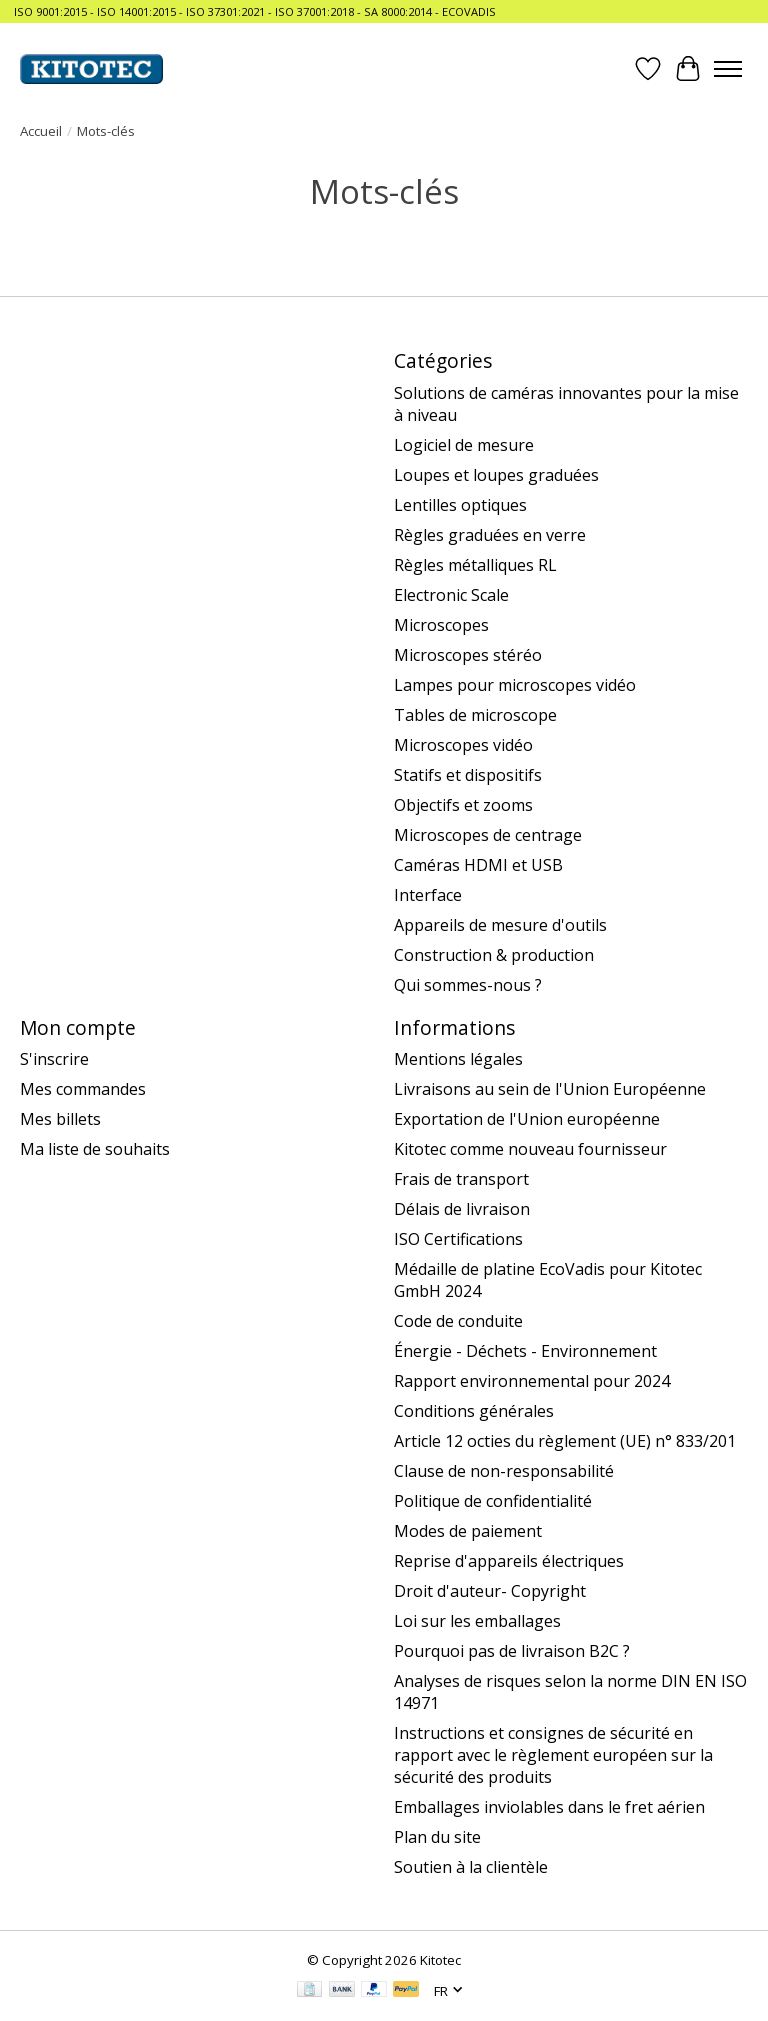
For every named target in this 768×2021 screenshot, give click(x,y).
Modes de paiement (468, 1531)
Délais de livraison (462, 1209)
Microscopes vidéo (463, 745)
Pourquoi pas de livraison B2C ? (512, 1651)
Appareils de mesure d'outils (500, 925)
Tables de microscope (475, 715)
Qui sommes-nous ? (468, 985)
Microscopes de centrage (488, 835)
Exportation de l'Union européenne (527, 1119)
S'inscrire (54, 1059)
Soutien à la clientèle (471, 1867)
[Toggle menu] (728, 69)
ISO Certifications (458, 1239)
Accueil (41, 131)
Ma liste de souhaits (95, 1149)
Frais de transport (461, 1179)
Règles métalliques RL (475, 565)
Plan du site (437, 1837)
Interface (428, 895)
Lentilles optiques (460, 505)
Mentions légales (458, 1059)
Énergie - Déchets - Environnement (525, 1351)
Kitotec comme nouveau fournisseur (530, 1149)
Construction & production (494, 955)
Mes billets (60, 1119)
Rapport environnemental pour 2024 (532, 1381)
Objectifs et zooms (463, 805)
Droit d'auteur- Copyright (490, 1591)
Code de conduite (458, 1321)
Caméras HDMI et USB (478, 865)
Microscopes (441, 625)
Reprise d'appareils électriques (509, 1561)
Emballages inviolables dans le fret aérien (549, 1807)
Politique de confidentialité (493, 1501)
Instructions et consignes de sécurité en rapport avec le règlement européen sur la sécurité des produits (553, 1755)
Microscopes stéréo (468, 655)
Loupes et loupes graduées (496, 475)
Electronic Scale (451, 595)
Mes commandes (83, 1089)
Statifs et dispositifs (468, 775)
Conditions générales (474, 1411)
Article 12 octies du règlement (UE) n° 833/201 (565, 1441)
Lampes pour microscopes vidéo (515, 685)
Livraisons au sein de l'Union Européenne (550, 1089)
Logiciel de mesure (464, 445)
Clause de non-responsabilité (504, 1471)
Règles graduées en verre (490, 535)
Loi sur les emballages (477, 1621)
